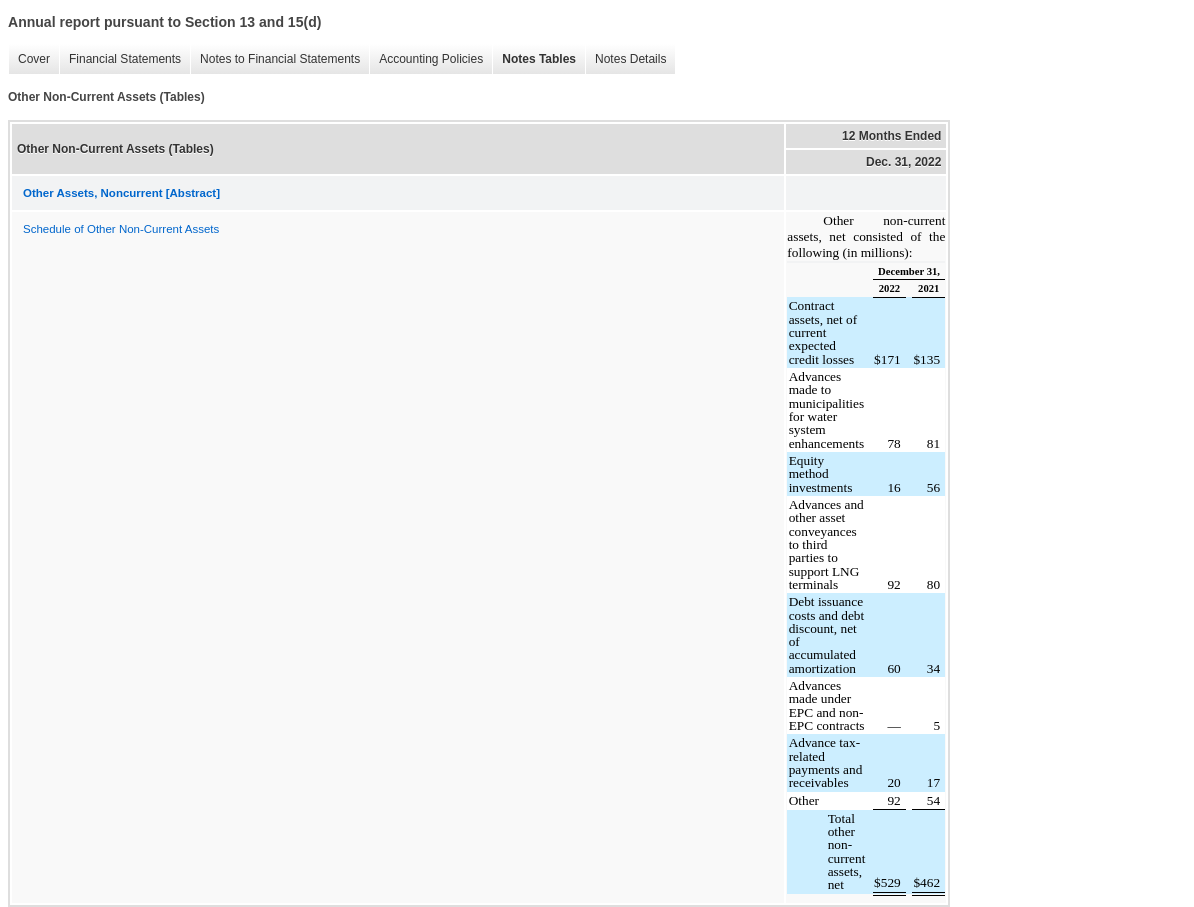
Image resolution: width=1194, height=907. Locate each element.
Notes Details (630, 59)
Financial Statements (125, 59)
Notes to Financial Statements (280, 59)
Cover (34, 59)
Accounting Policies (431, 59)
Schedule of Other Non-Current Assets (121, 229)
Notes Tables (539, 59)
